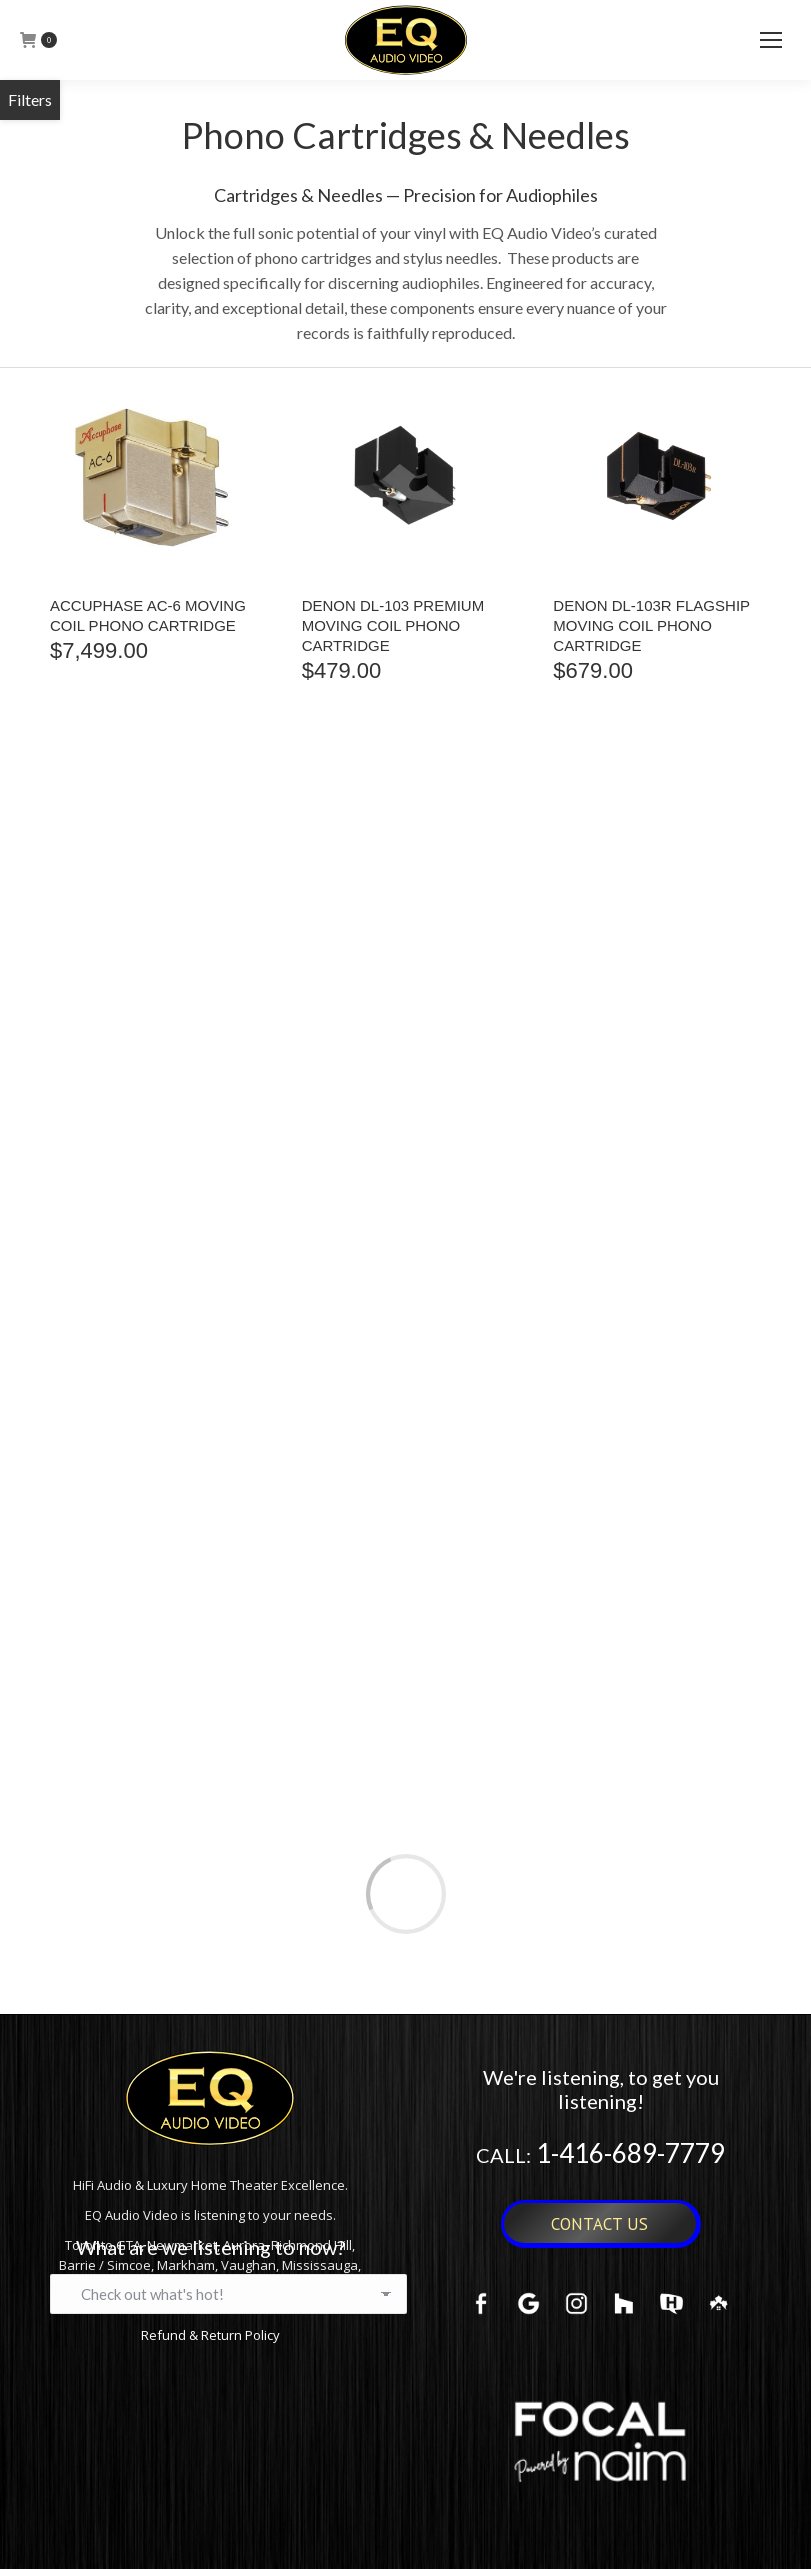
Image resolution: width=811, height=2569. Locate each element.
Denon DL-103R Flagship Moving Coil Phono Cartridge (651, 625)
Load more (406, 1894)
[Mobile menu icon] (771, 40)
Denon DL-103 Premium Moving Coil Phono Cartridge (393, 625)
